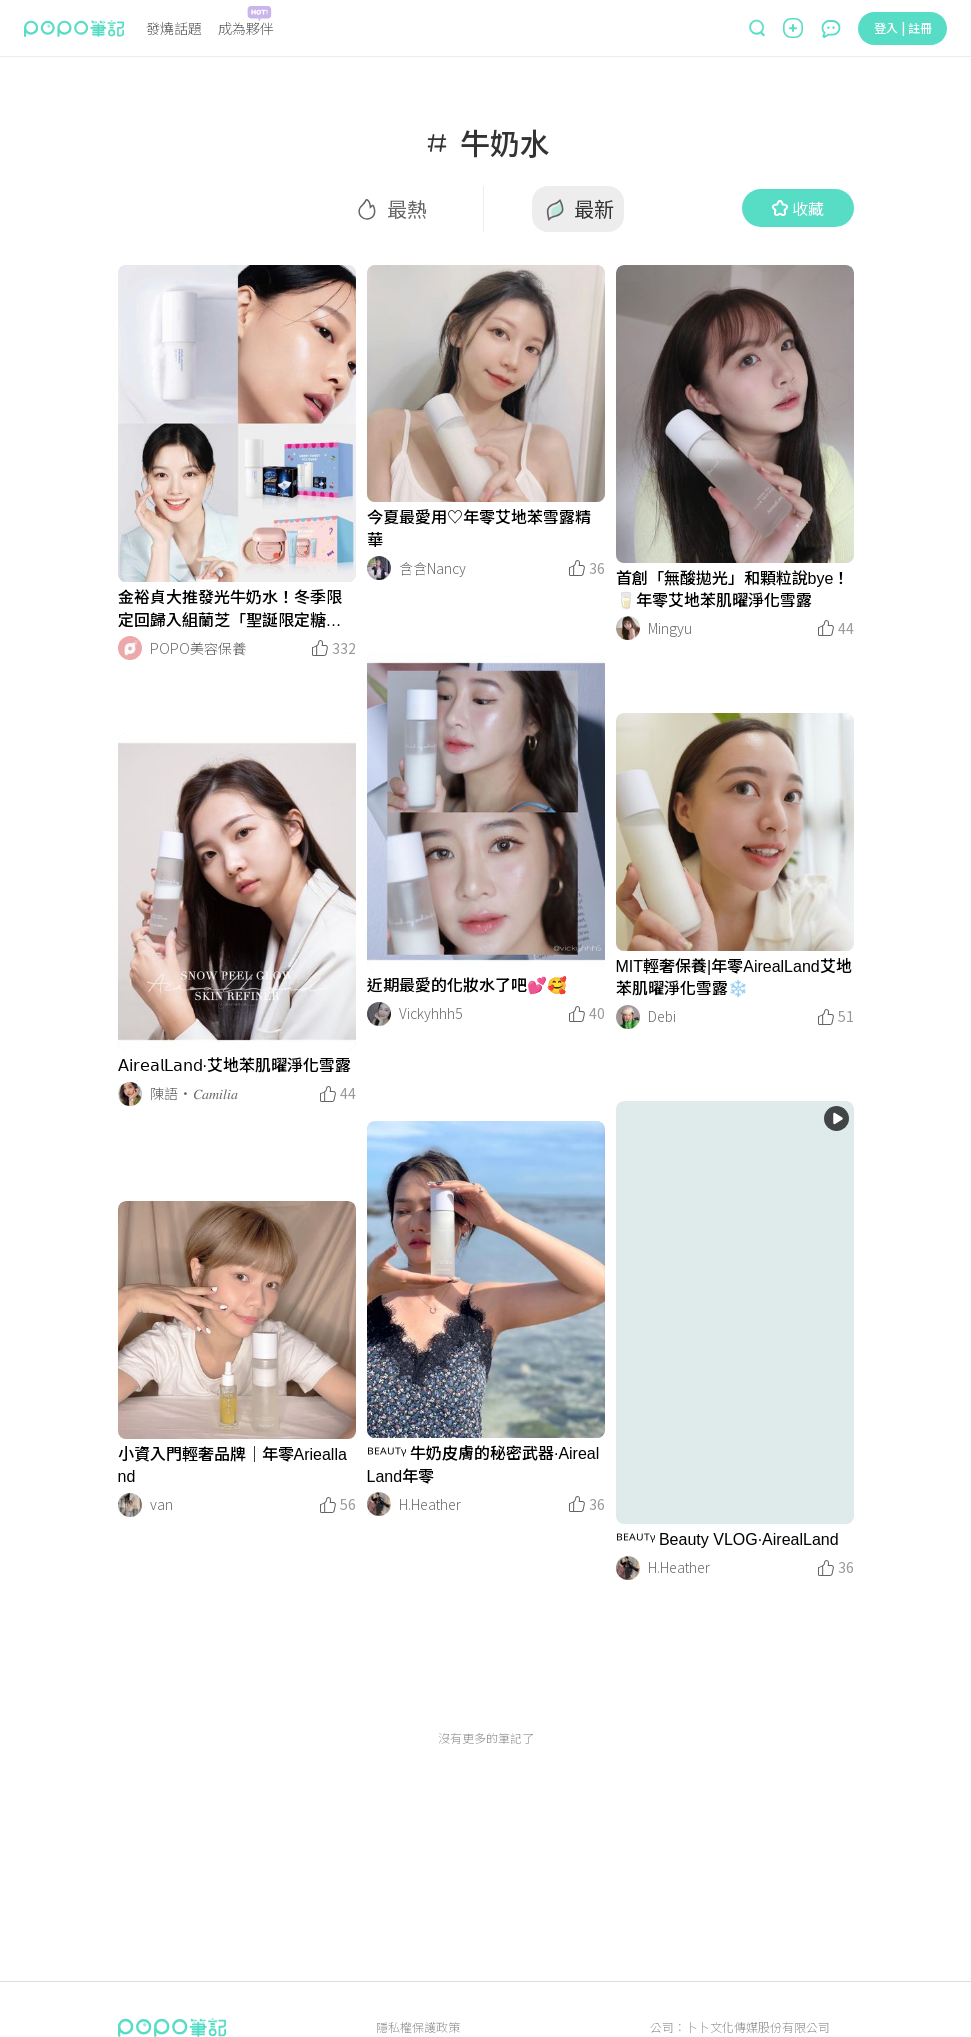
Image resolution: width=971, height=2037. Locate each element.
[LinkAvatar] (130, 648)
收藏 (798, 208)
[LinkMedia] (237, 423)
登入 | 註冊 (903, 27)
